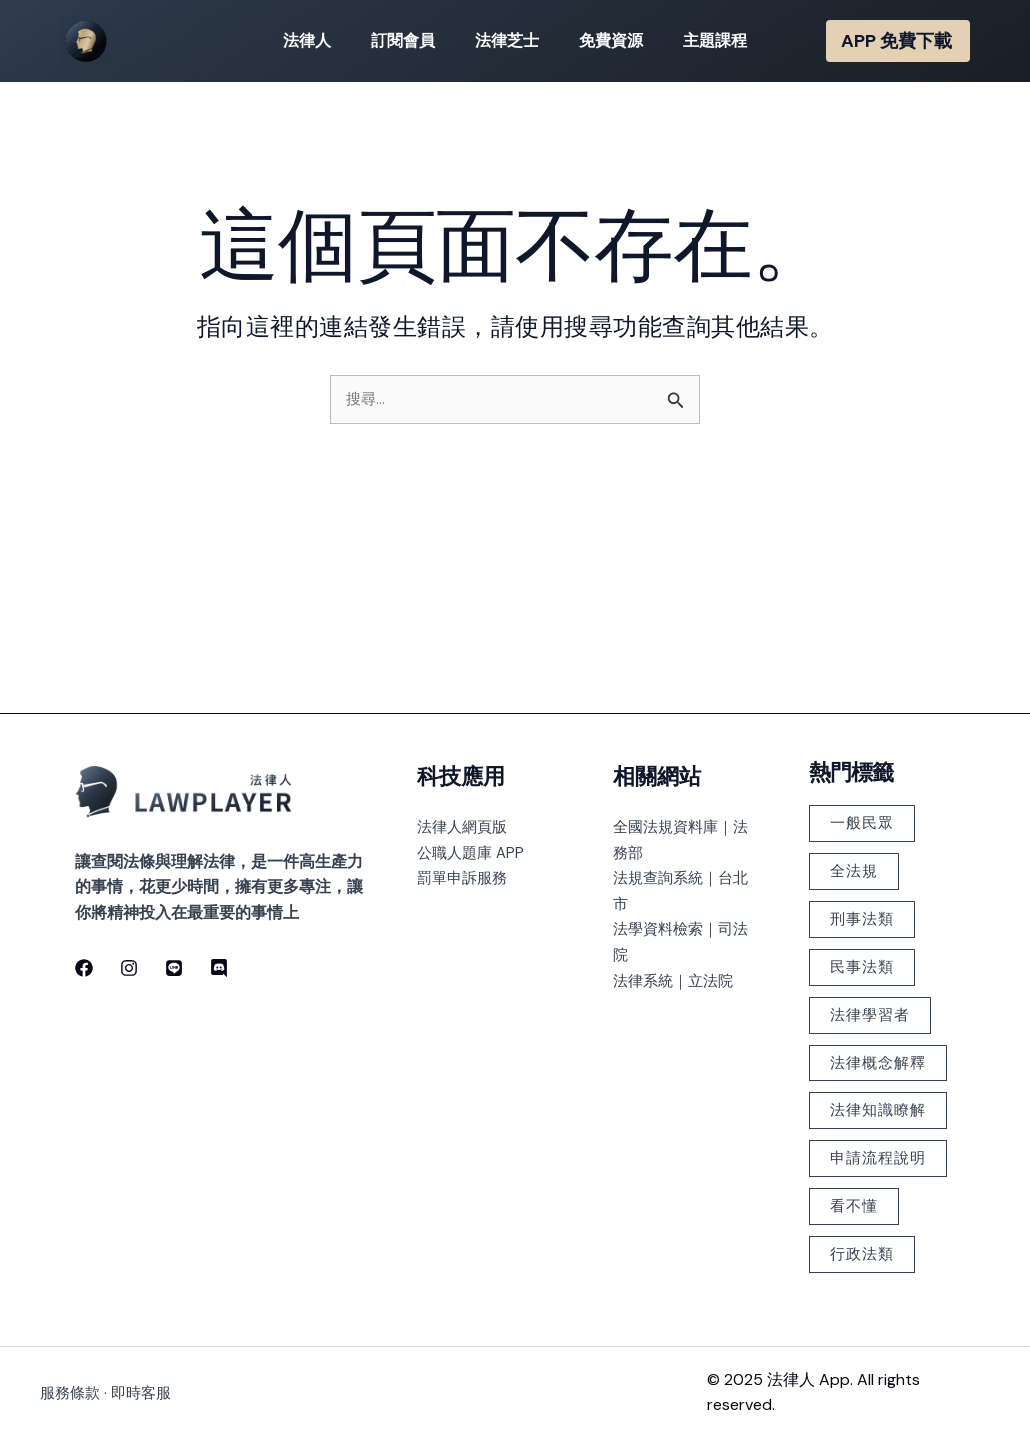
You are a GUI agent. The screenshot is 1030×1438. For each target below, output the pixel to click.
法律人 (323, 40)
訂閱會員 (411, 40)
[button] (898, 41)
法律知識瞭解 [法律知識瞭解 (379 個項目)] (874, 1075)
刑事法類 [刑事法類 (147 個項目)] (866, 847)
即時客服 (147, 1392)
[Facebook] (84, 888)
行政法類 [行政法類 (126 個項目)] (866, 1252)
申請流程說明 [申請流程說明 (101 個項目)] (874, 1142)
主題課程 (699, 40)
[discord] (210, 888)
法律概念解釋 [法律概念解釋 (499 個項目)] (874, 1008)
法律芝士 (507, 40)
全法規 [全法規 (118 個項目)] (857, 796)
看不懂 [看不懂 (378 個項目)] (857, 1201)
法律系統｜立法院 (677, 900)
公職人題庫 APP (473, 772)
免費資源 (603, 40)
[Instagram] (126, 888)
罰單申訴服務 (465, 798)
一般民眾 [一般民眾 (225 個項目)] (866, 745)
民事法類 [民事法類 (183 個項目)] (866, 898)
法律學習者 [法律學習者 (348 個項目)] (874, 949)
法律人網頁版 (465, 747)
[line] (168, 888)
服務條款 (72, 1392)
